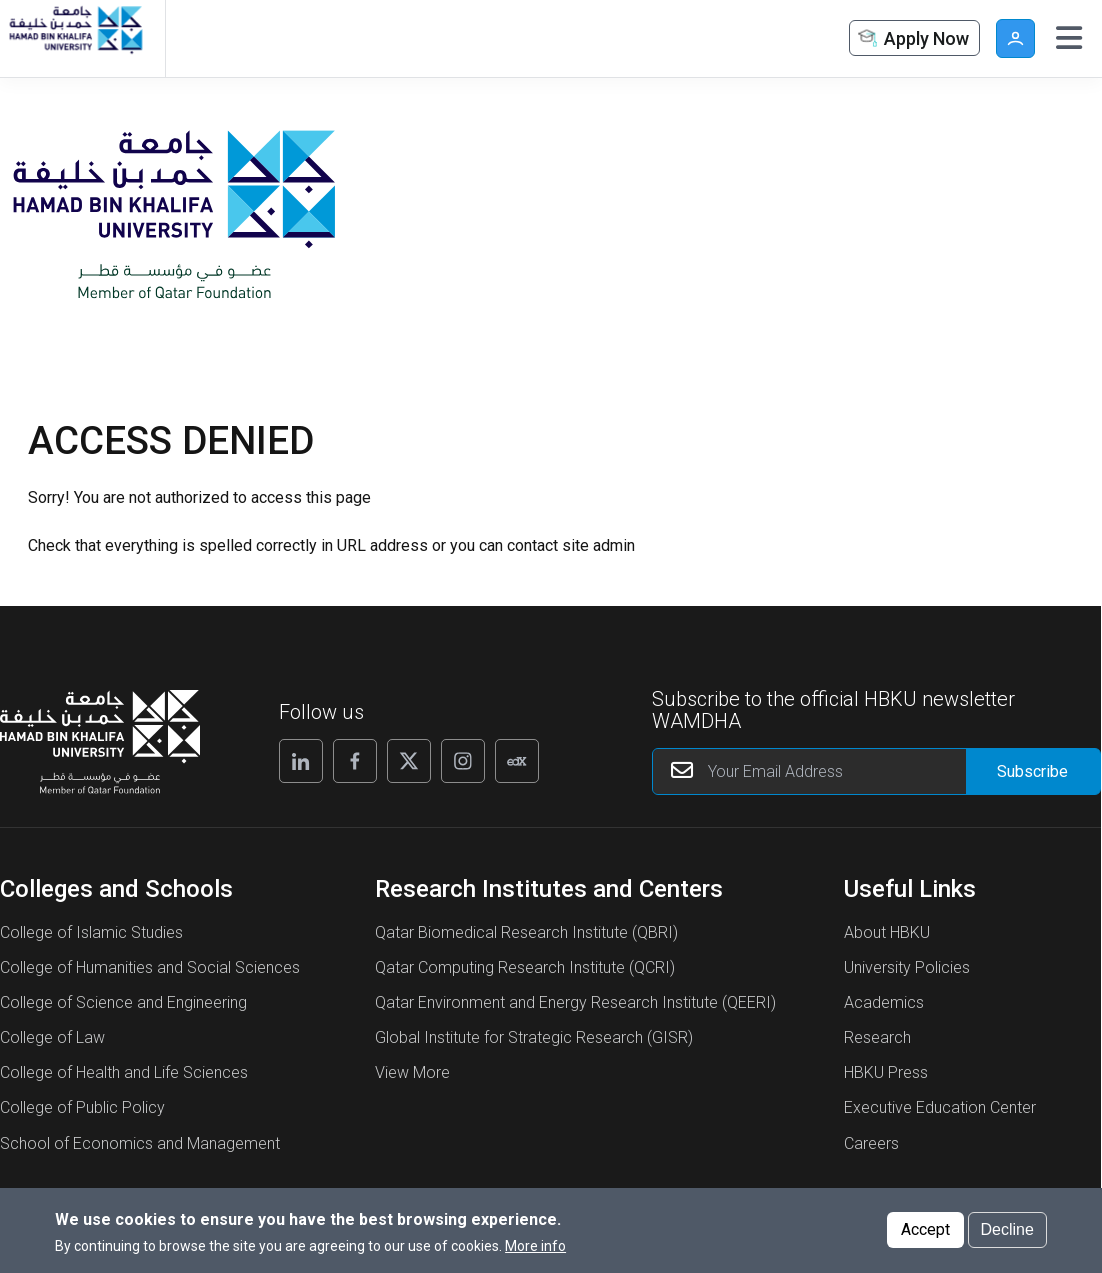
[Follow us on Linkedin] (301, 761)
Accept (925, 1230)
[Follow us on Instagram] (463, 761)
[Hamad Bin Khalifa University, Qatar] (75, 38)
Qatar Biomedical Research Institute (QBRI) (526, 932)
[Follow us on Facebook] (355, 761)
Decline (1007, 1230)
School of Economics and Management (140, 1143)
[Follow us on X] (409, 761)
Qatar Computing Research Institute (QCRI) (525, 967)
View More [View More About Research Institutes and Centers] (412, 1072)
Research (877, 1037)
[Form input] (1033, 771)
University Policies (907, 967)
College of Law (52, 1037)
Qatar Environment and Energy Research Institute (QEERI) (575, 1002)
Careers (871, 1143)
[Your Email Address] (876, 771)
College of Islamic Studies (91, 932)
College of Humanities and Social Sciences (150, 967)
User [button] (1015, 38)
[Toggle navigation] (1069, 38)
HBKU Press (886, 1072)
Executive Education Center (940, 1107)
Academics (884, 1002)
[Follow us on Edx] (517, 761)
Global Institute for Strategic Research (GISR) (534, 1037)
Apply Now (912, 39)
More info (535, 1247)
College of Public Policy (82, 1107)
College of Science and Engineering (123, 1002)
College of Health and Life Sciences (124, 1072)
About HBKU (887, 932)
